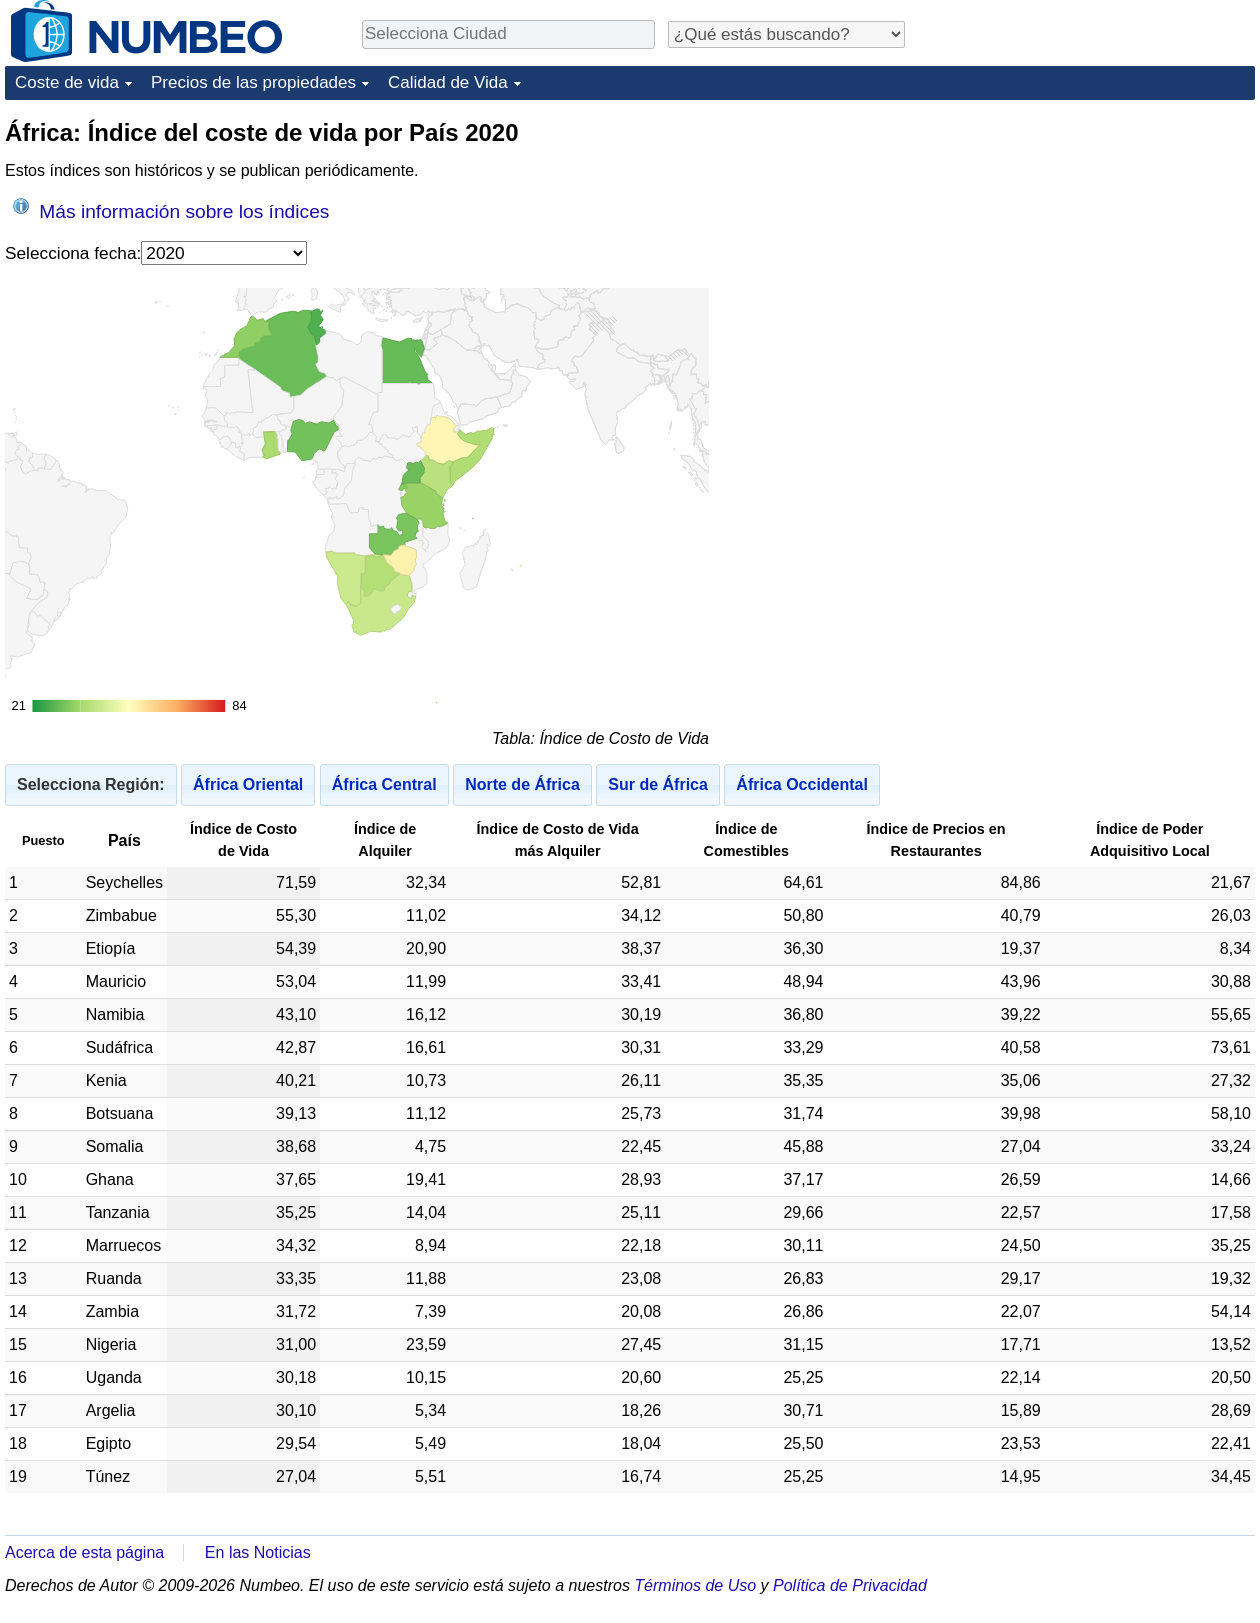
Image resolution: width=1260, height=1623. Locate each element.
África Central (384, 784)
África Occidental (802, 784)
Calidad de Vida (448, 82)
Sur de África (658, 784)
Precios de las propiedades (253, 82)
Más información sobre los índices (171, 210)
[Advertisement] (1084, 417)
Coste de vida (67, 82)
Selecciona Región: (91, 784)
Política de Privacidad (850, 1585)
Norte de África (522, 784)
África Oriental (248, 784)
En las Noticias (258, 1552)
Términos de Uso (695, 1585)
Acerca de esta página (84, 1552)
